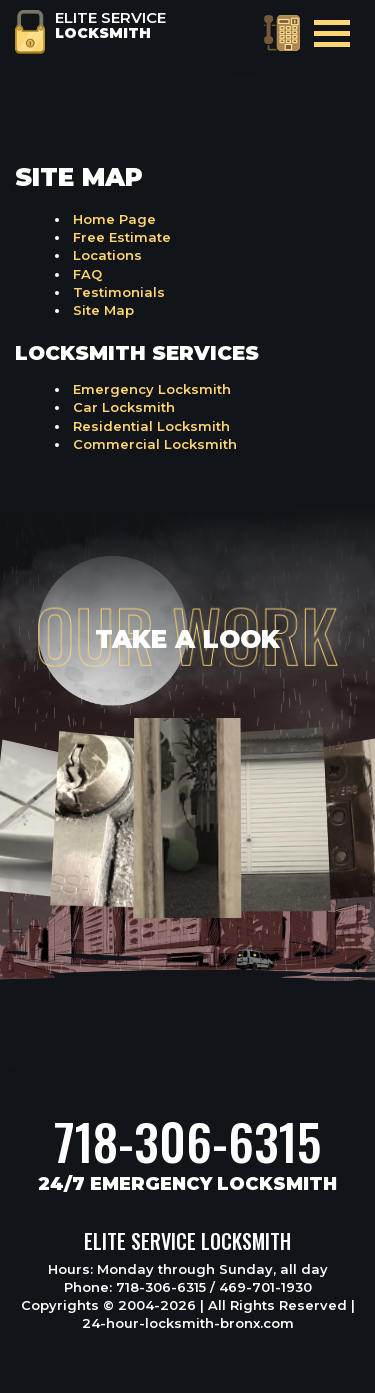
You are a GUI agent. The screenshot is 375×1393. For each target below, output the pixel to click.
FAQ (87, 274)
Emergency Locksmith (152, 389)
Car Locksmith (124, 407)
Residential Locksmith (151, 426)
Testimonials (119, 292)
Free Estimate (122, 237)
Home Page (114, 219)
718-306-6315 (187, 1140)
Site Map (103, 310)
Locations (107, 255)
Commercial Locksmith (155, 444)
